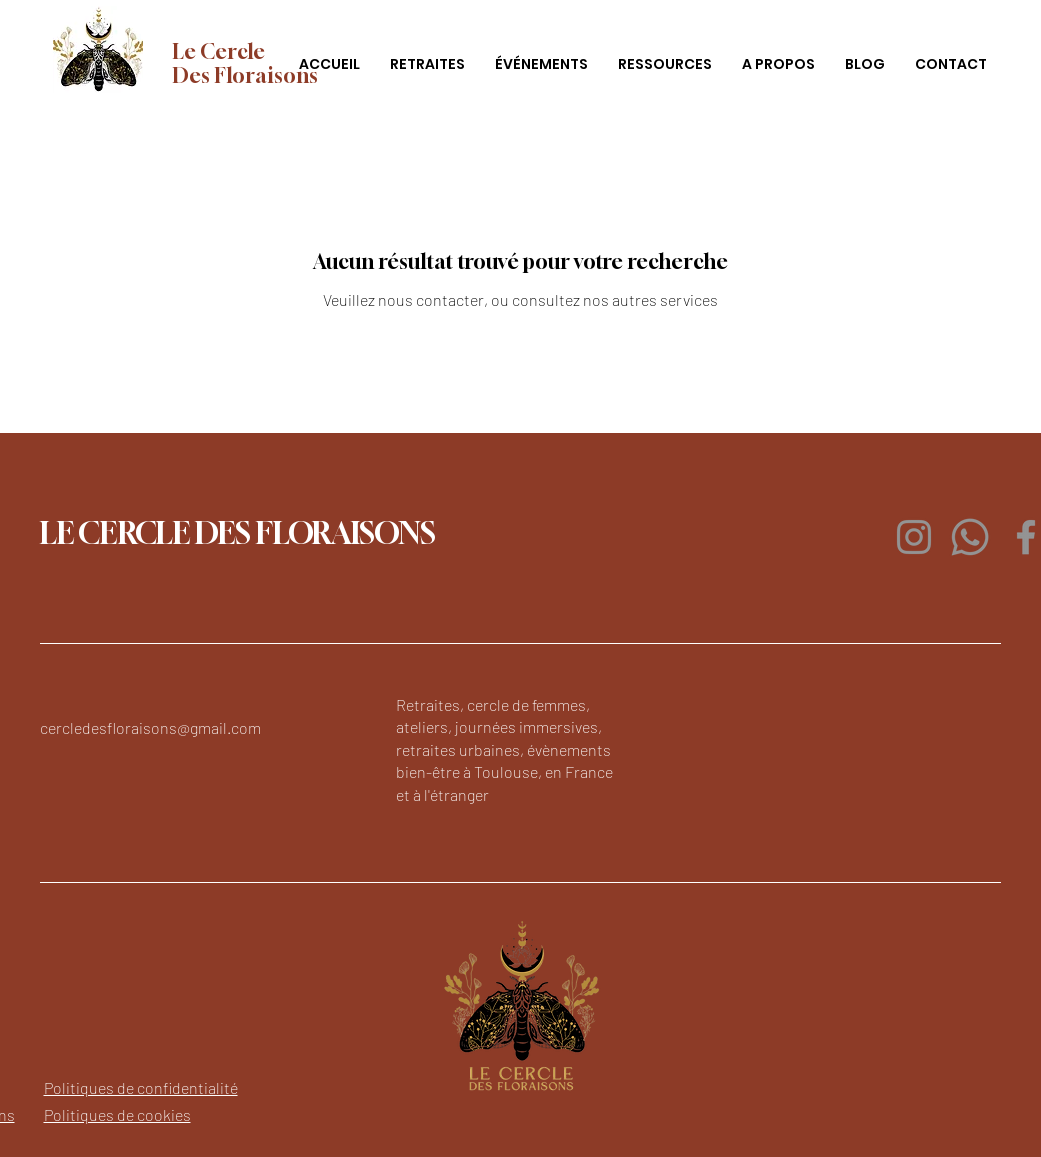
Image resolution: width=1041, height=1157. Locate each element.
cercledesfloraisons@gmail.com (150, 727)
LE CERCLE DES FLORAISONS (237, 533)
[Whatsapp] (970, 537)
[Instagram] (914, 537)
